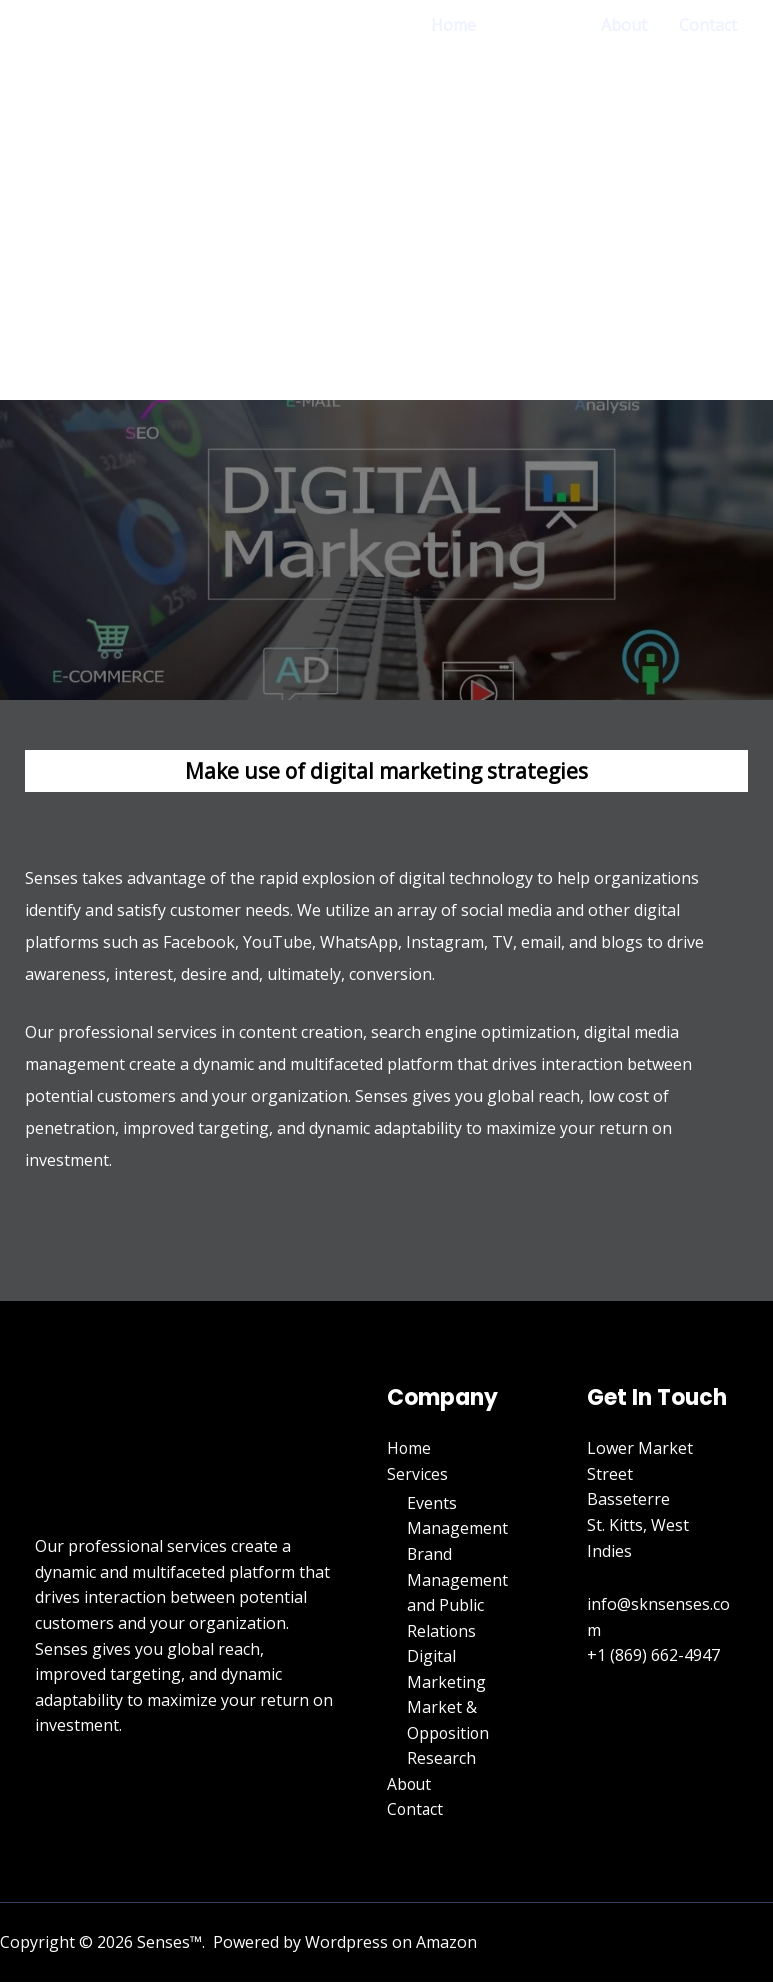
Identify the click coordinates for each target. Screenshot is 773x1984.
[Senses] (110, 201)
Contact (708, 25)
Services (538, 25)
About (624, 25)
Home (453, 25)
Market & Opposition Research (449, 1733)
